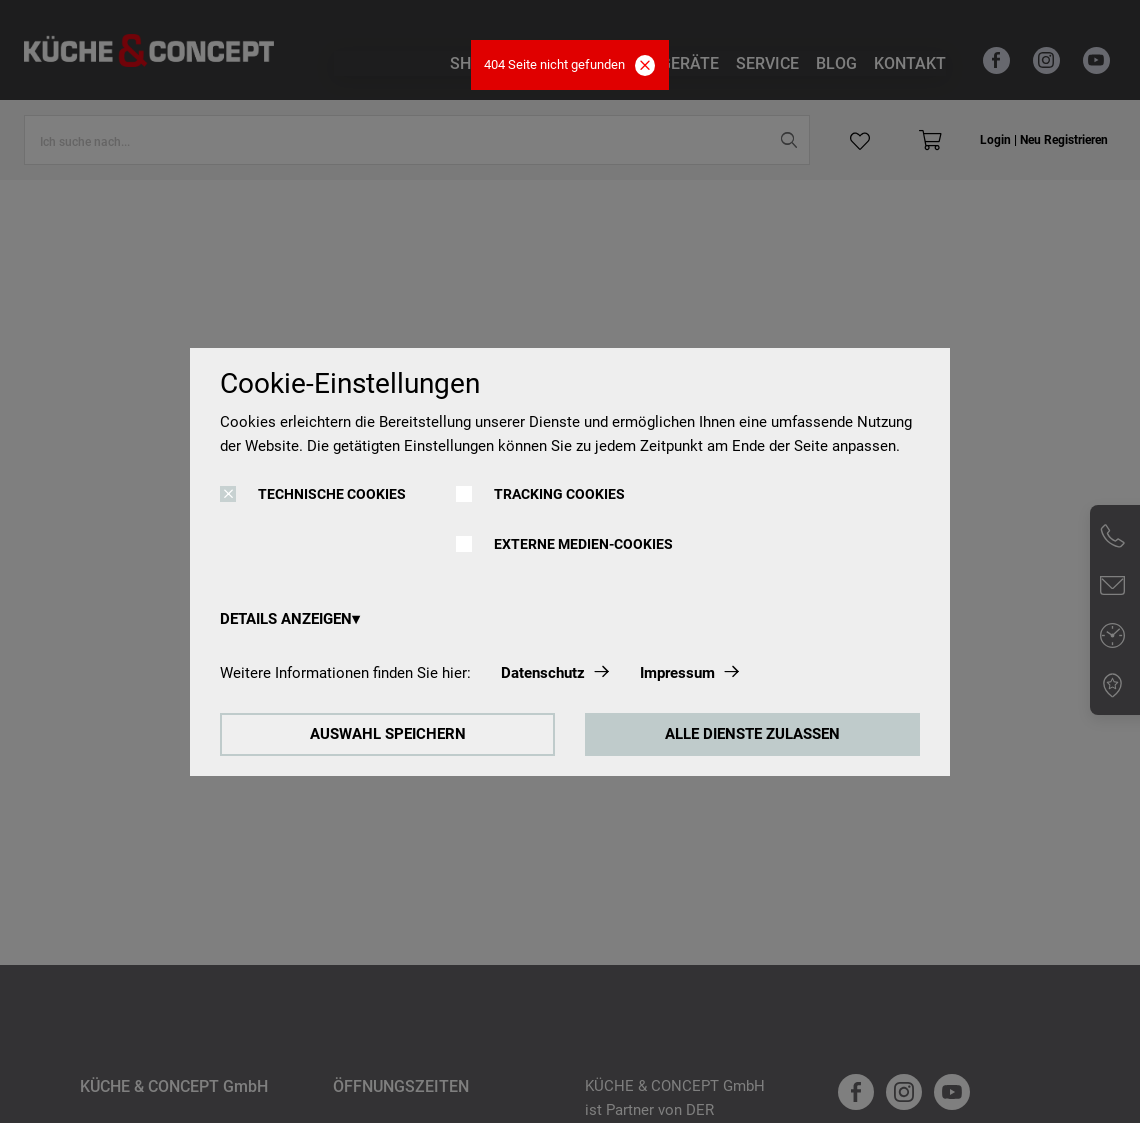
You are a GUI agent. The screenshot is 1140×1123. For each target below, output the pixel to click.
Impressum (677, 673)
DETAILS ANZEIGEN (286, 619)
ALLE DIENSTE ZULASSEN (752, 734)
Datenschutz (543, 673)
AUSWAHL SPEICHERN (388, 734)
